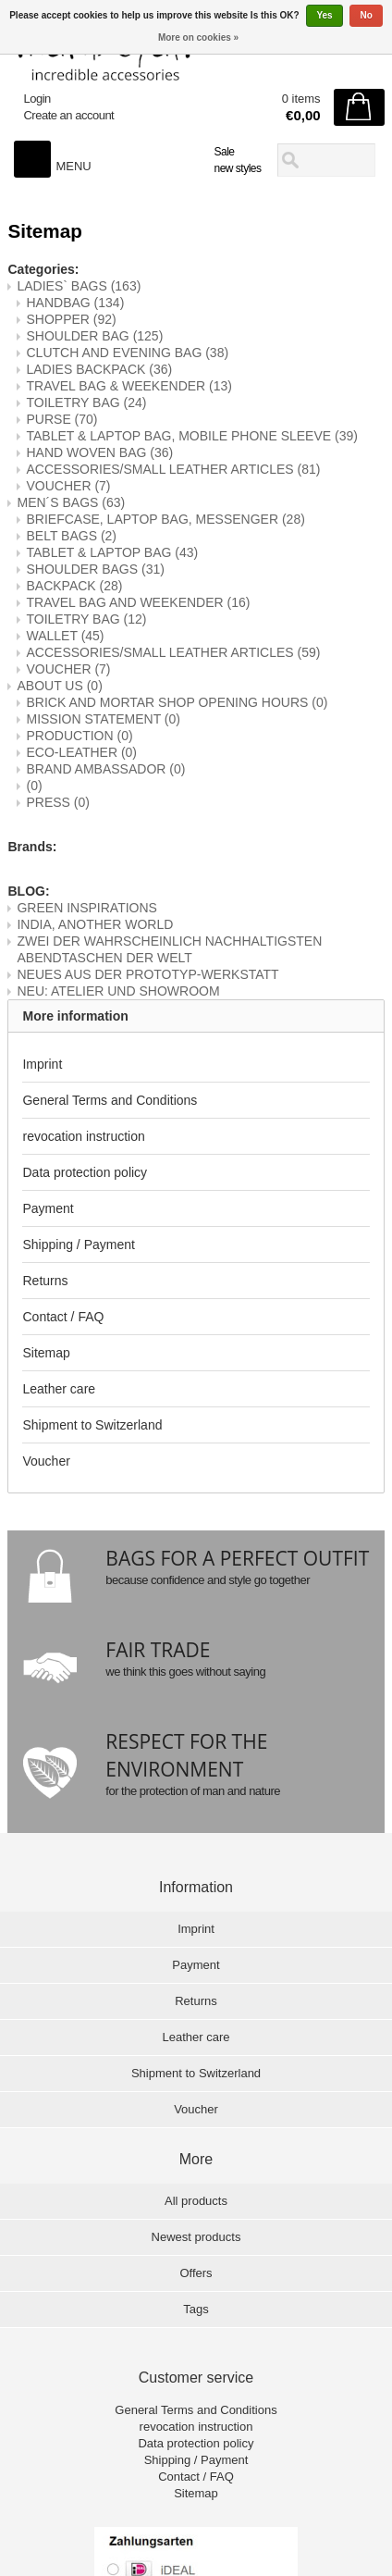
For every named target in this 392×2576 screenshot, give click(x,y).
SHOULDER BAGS (95, 569)
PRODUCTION (79, 735)
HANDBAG (75, 302)
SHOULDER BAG (94, 335)
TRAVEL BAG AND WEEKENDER (138, 602)
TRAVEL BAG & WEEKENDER (129, 385)
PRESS (57, 802)
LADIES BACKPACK (99, 369)
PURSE (61, 419)
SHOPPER (71, 319)
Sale (224, 151)
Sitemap (45, 1352)
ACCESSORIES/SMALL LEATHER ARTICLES (173, 469)
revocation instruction (83, 1136)
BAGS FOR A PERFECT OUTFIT (237, 1558)
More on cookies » (198, 37)
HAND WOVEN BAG (99, 452)
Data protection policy (84, 1172)
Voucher (45, 1461)
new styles (237, 168)
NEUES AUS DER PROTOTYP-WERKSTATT (147, 974)
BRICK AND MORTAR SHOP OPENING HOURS (176, 702)
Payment (47, 1208)
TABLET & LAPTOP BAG (112, 552)
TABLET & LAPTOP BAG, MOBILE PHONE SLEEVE (191, 435)
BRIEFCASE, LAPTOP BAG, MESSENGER (165, 519)
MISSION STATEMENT (102, 719)
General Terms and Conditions (109, 1100)
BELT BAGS (71, 535)
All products (196, 2201)
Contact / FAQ (63, 1316)
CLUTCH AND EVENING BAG (127, 352)
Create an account (68, 115)
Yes (324, 15)
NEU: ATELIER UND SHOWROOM (118, 991)
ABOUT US (59, 685)
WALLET (65, 635)
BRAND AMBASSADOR (105, 769)
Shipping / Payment (78, 1244)
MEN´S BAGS (71, 502)
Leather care (58, 1388)
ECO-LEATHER (81, 752)
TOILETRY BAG (86, 402)
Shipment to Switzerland (92, 1425)
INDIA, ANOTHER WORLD (95, 924)
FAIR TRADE (157, 1650)
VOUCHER (68, 485)
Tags (195, 2309)
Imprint (42, 1064)
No (366, 15)
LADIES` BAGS (79, 286)
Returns (44, 1280)
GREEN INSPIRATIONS (86, 907)
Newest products (196, 2237)
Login (36, 98)
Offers (195, 2273)
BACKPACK (74, 585)
